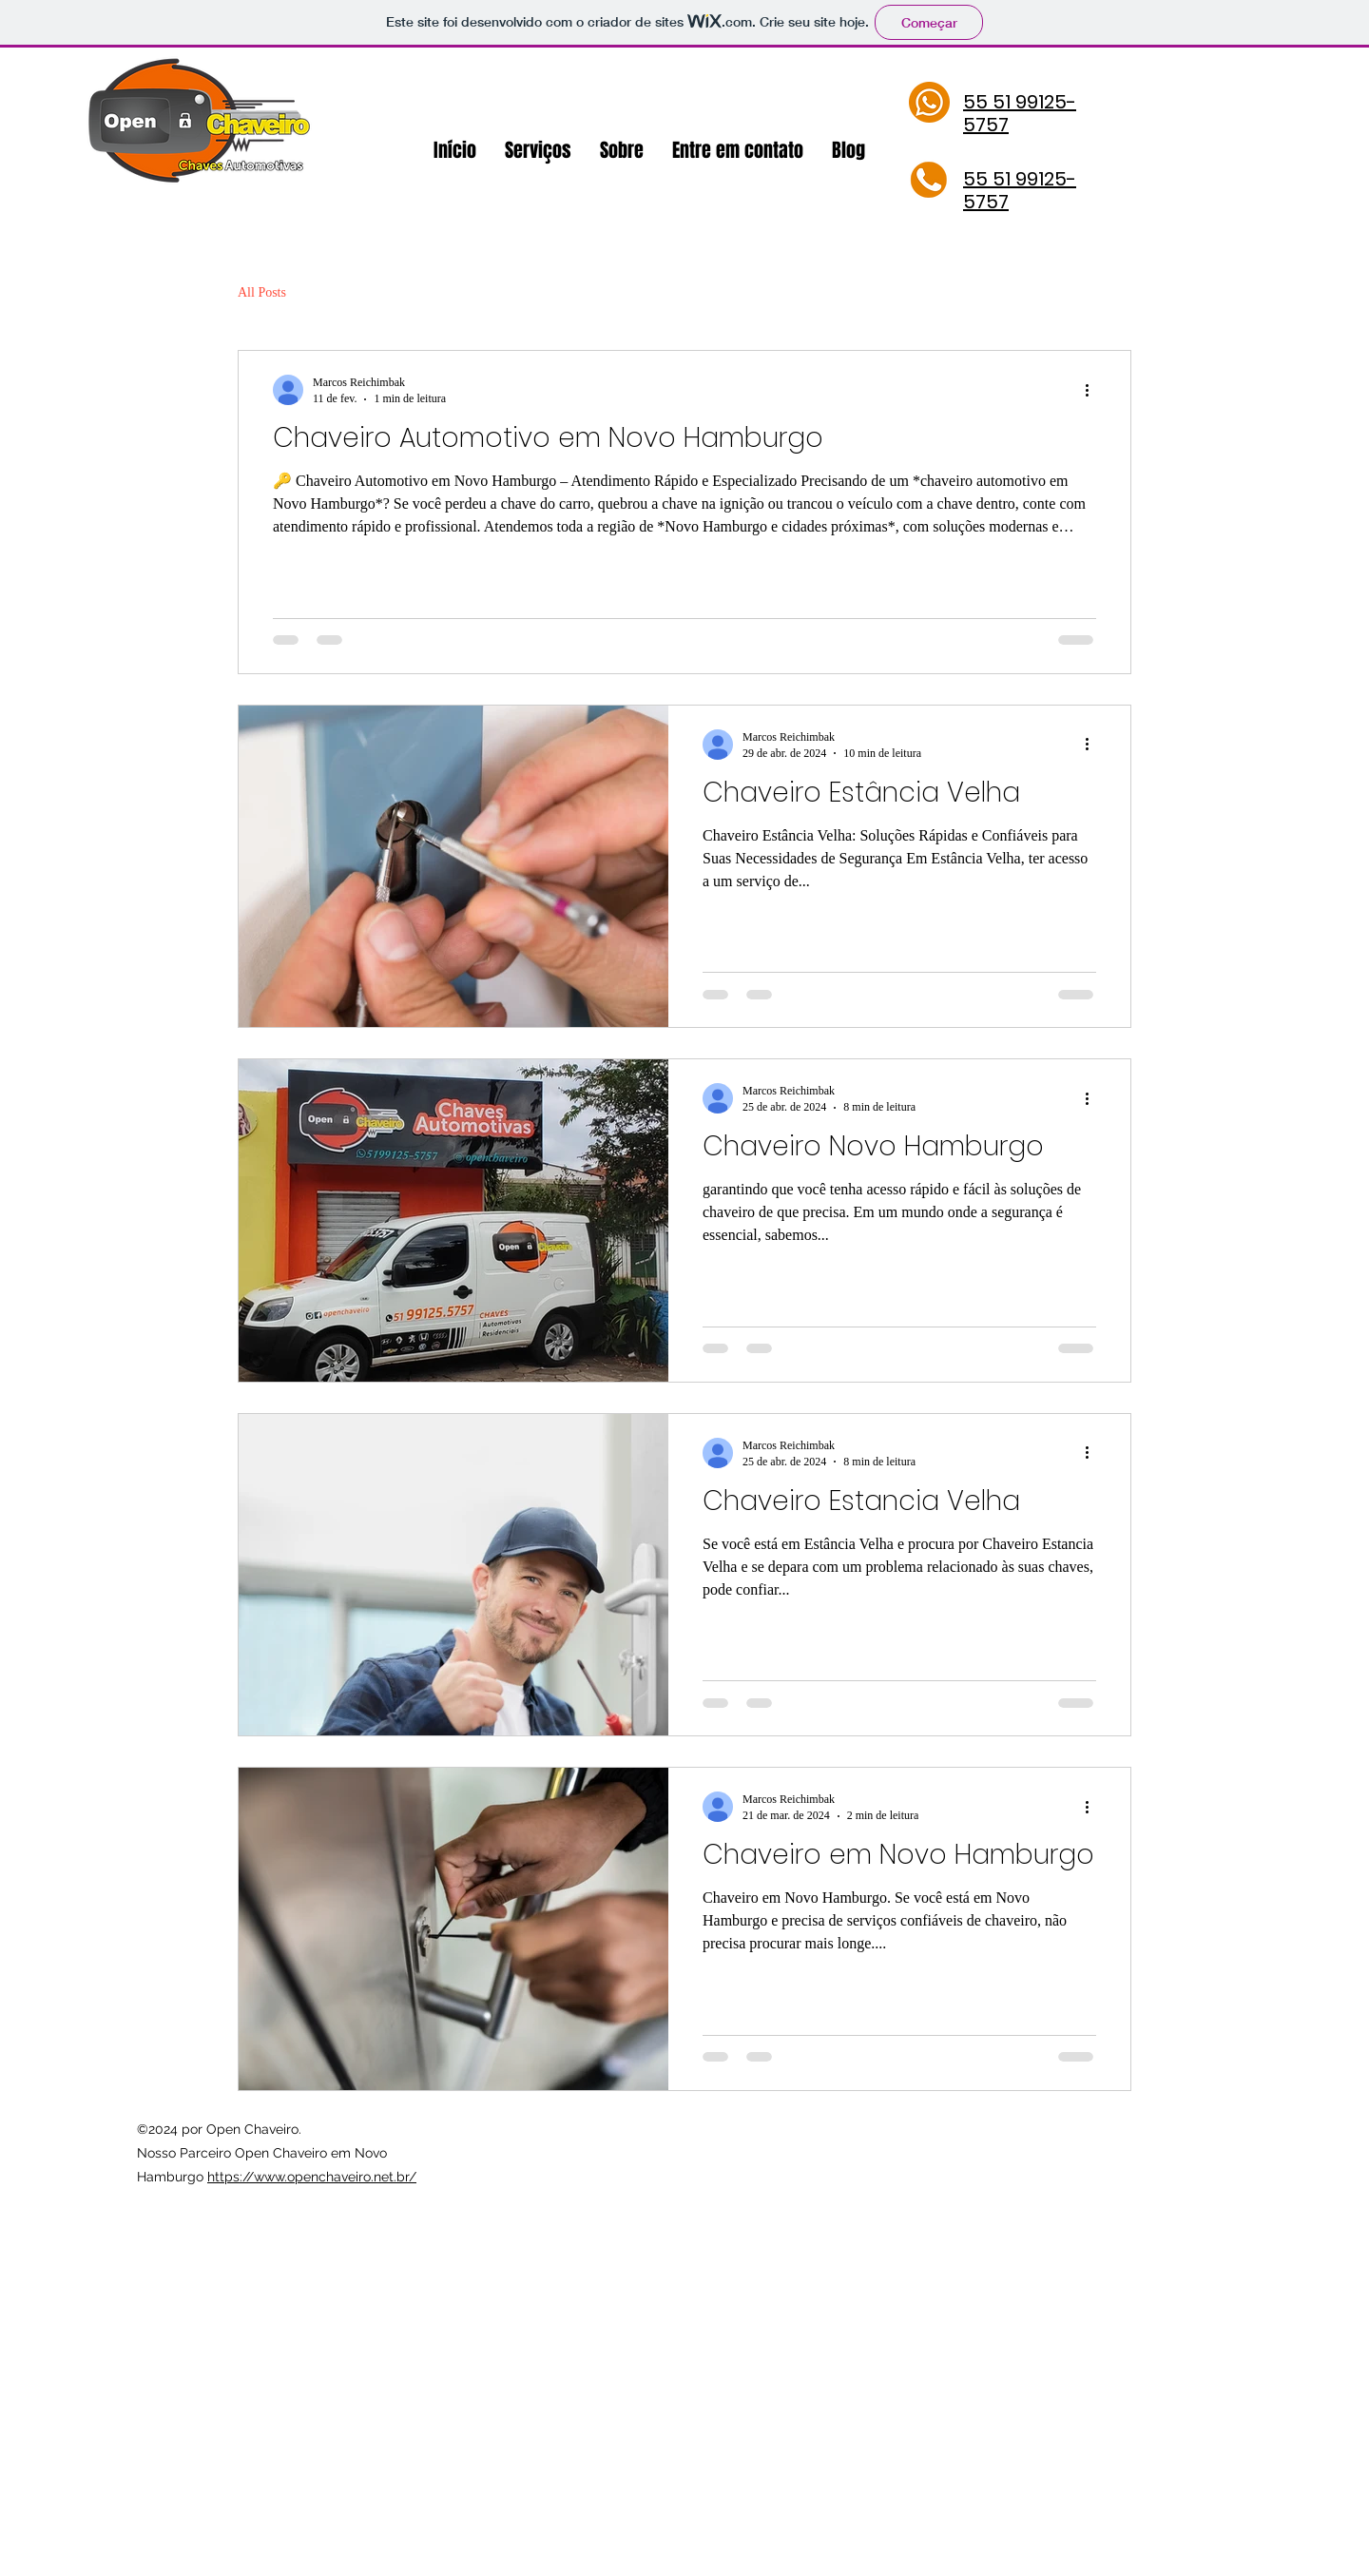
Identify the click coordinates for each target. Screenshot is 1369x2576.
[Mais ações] (1093, 389)
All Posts (262, 292)
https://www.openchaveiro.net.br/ (311, 2176)
